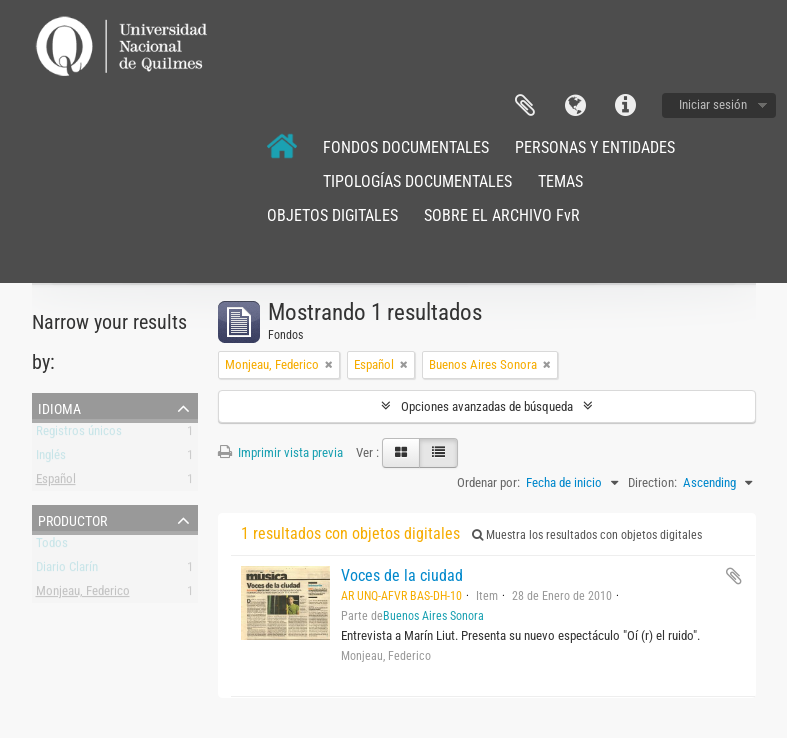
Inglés (51, 458)
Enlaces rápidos (625, 106)
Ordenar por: (488, 482)
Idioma (575, 106)
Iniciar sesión (713, 104)
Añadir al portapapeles (734, 576)
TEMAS (560, 181)
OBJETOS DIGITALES (332, 215)
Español (56, 482)
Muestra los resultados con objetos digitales (587, 535)
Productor (72, 519)
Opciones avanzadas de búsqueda (487, 406)
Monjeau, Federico (83, 594)
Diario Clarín (67, 570)
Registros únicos (79, 434)
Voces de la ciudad (402, 575)
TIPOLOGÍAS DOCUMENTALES (417, 181)
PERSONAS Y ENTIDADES (595, 147)
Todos (52, 546)
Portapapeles (525, 106)
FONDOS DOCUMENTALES (406, 147)
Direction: (652, 482)
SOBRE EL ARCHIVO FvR (502, 215)
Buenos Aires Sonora (433, 616)
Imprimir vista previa (280, 452)
